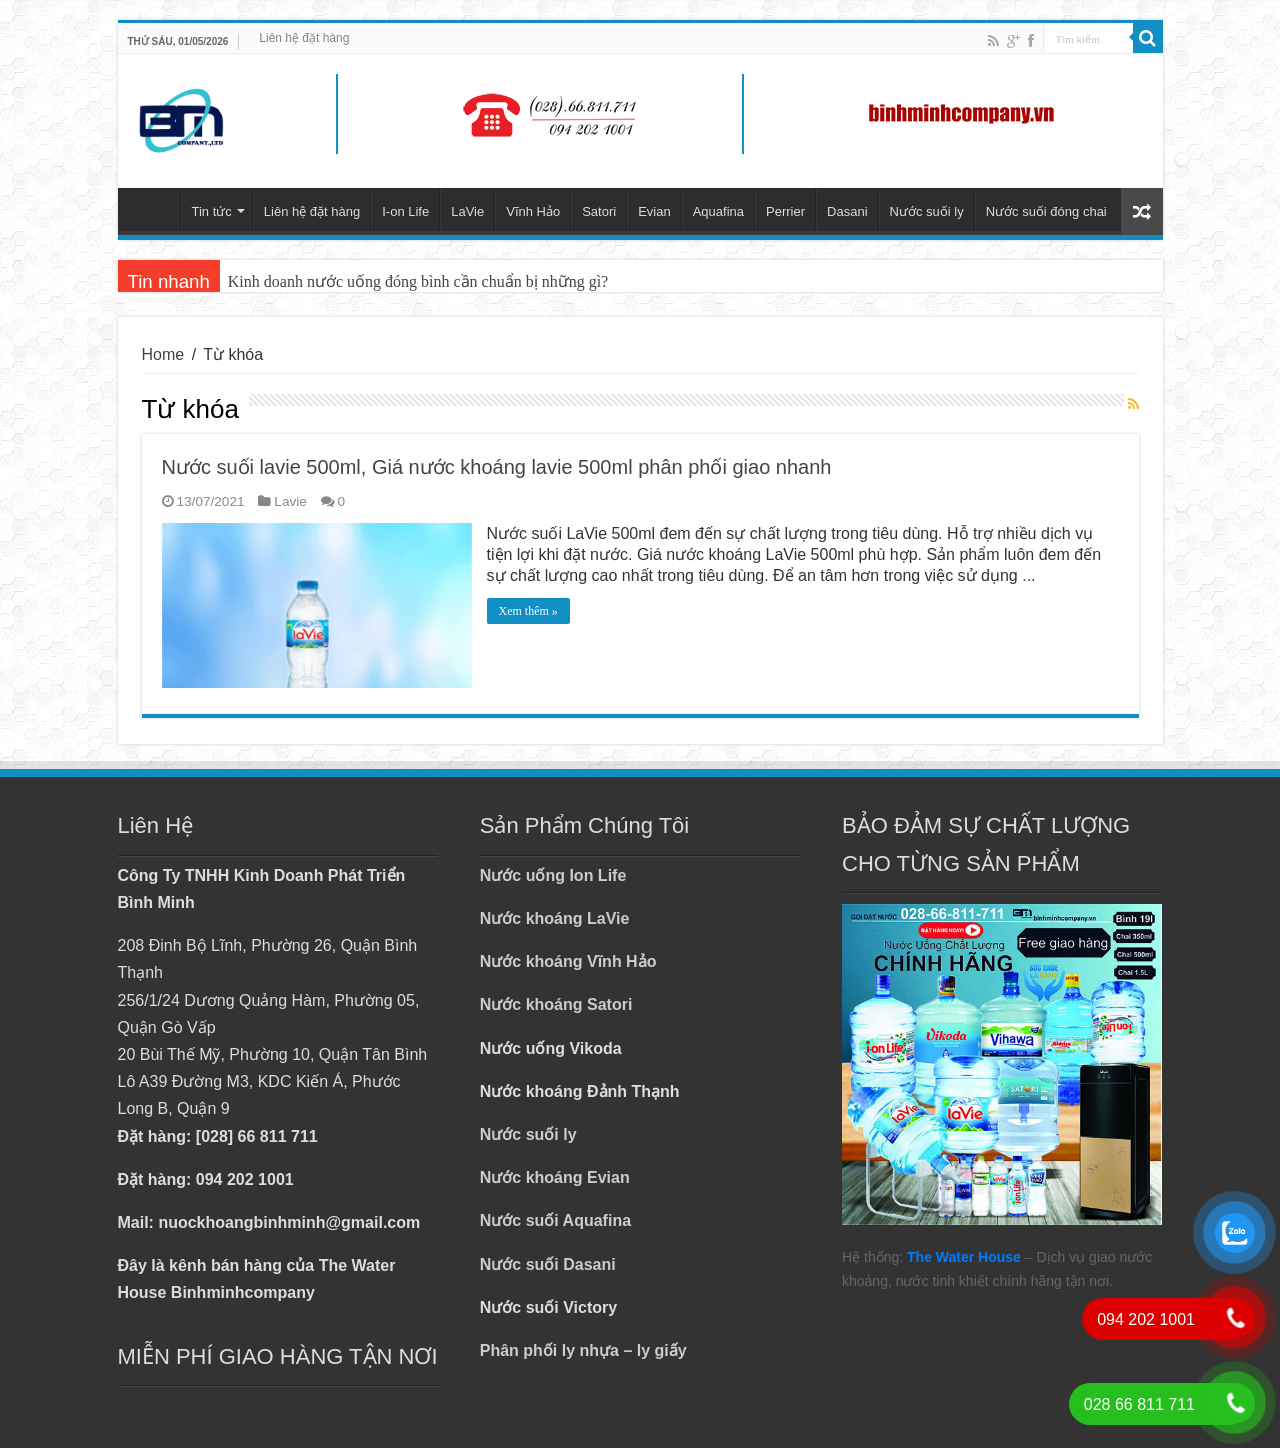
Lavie (290, 501)
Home (163, 354)
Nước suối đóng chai (1046, 211)
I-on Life (405, 211)
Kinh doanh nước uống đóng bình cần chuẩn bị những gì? (418, 281)
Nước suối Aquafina (555, 1220)
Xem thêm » (528, 611)
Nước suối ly (927, 211)
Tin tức (212, 211)
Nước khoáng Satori (556, 1004)
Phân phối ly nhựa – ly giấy (583, 1350)
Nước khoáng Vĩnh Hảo (568, 961)
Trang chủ (154, 209)
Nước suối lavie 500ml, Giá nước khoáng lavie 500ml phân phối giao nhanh (497, 467)
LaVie (467, 211)
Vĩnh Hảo (533, 211)
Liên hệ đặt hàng (304, 38)
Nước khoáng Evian (555, 1177)
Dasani (847, 211)
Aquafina (718, 211)
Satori (599, 211)
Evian (654, 211)
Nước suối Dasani (548, 1264)
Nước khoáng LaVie (555, 918)
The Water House (964, 1257)
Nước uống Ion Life (553, 875)
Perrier (785, 211)
